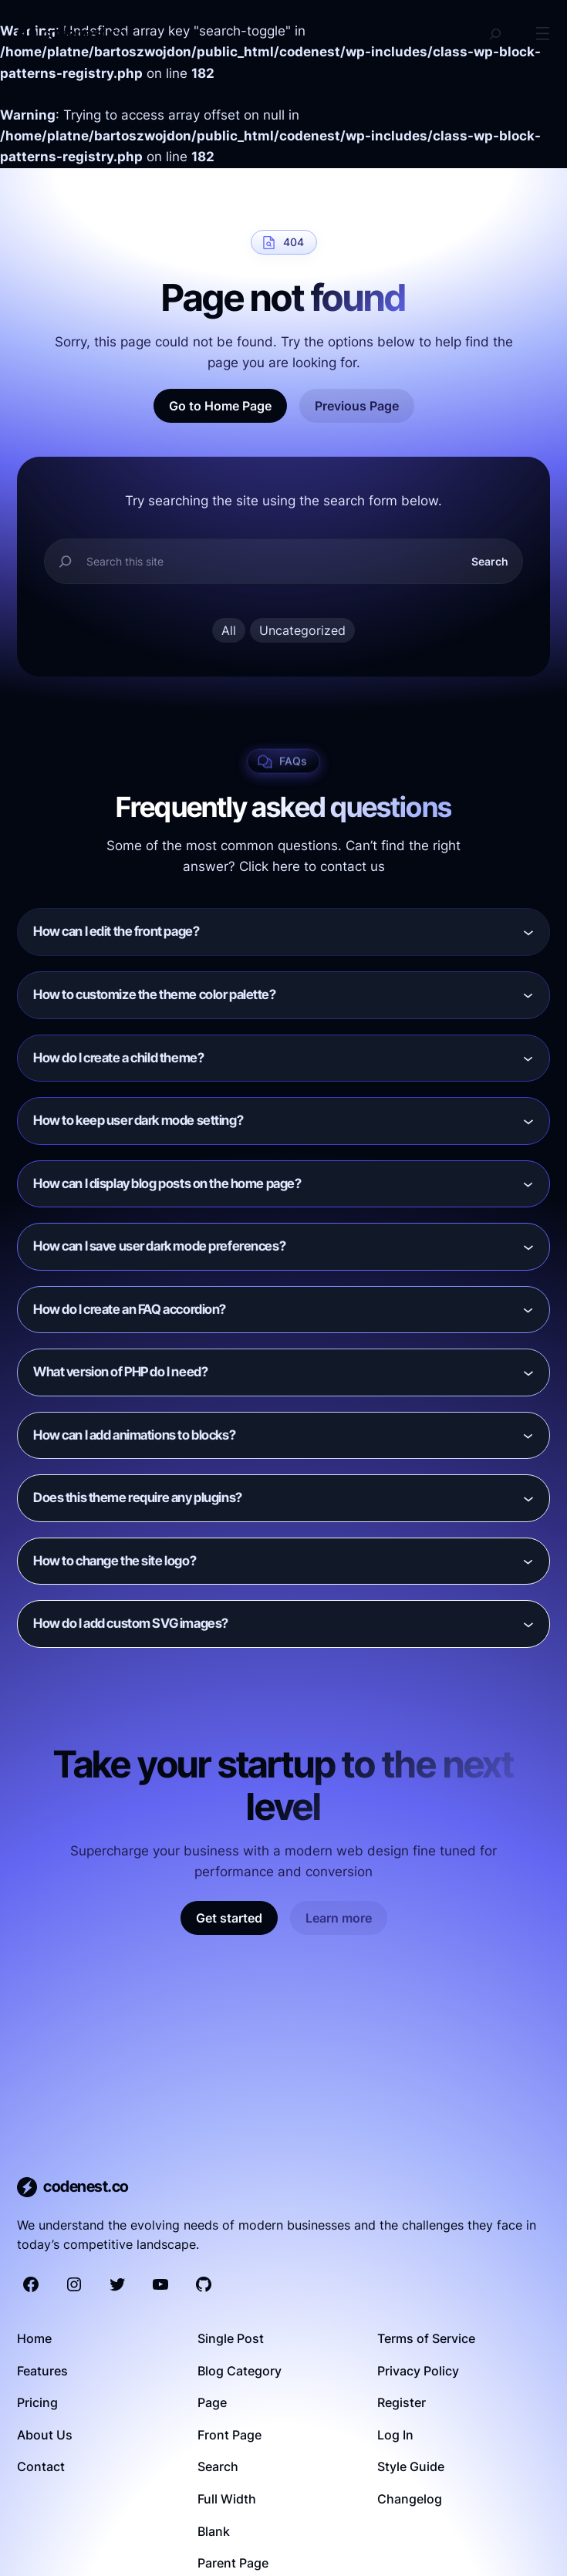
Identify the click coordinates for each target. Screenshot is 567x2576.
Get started (229, 1918)
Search (489, 561)
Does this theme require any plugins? (137, 1497)
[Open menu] (543, 33)
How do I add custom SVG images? (130, 1623)
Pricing (37, 2402)
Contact (41, 2466)
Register (401, 2402)
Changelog (409, 2499)
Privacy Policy (418, 2370)
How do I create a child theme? (118, 1057)
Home (34, 2338)
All (228, 630)
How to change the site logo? (114, 1560)
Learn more (338, 1918)
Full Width (226, 2499)
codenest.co (84, 33)
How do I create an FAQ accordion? (129, 1309)
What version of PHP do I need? (120, 1371)
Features (42, 2370)
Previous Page (357, 406)
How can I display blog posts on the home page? (167, 1183)
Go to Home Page (220, 406)
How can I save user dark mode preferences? (159, 1246)
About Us (45, 2435)
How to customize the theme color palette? (154, 994)
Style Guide (410, 2466)
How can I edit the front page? (116, 931)
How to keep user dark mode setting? (138, 1120)
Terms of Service (426, 2338)
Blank (213, 2531)
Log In (395, 2435)
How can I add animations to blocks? (134, 1435)
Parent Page (232, 2563)
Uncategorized (302, 630)
